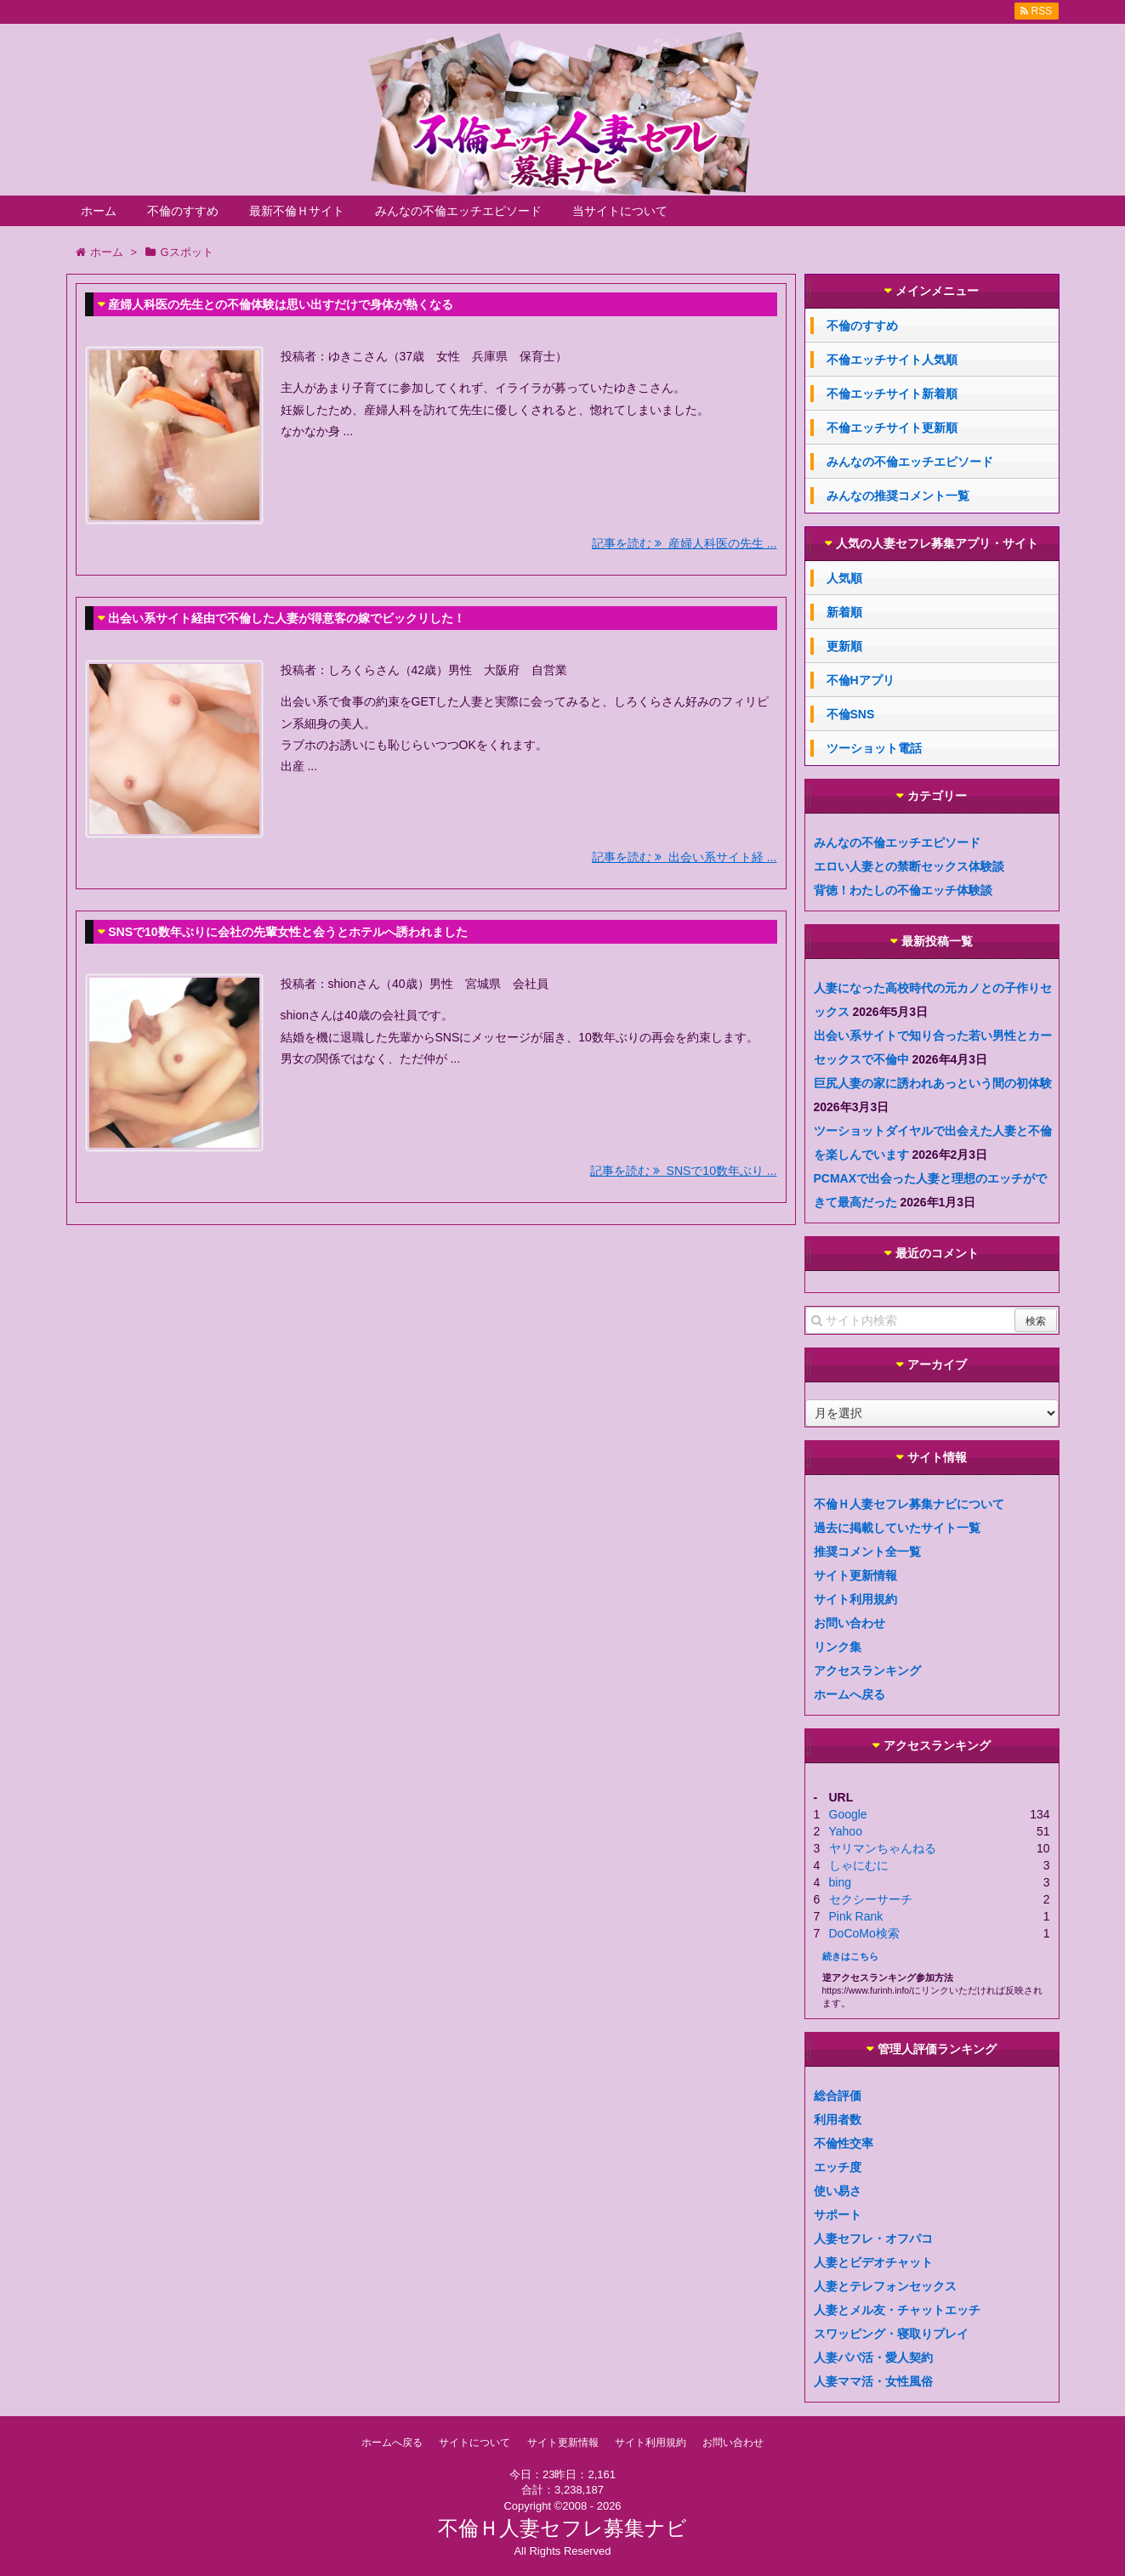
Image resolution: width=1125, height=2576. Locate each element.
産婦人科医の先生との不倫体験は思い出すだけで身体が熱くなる (280, 304)
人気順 (844, 578)
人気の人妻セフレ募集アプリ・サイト (937, 543)
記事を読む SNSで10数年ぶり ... (683, 1170)
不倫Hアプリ (861, 680)
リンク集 (837, 1647)
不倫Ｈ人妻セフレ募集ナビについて (909, 1504)
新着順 (844, 612)
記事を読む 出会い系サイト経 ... (684, 857)
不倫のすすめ (183, 211)
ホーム (98, 211)
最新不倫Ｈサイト (296, 211)
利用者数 (837, 2119)
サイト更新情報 (855, 1575)
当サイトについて (620, 211)
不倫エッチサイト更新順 (892, 428)
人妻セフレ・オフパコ (873, 2238)
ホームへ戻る (849, 1694)
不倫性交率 (843, 2143)
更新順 (844, 646)
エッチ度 (837, 2167)
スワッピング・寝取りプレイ (891, 2334)
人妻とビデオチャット (873, 2262)
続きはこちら (850, 1956)
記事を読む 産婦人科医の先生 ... (684, 543)
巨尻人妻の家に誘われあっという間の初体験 (933, 1083)
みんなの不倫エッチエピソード (458, 211)
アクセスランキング (867, 1670)
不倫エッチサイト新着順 (892, 394)
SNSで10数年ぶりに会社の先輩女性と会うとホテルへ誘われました (287, 932)
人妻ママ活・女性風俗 (873, 2381)
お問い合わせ (849, 1623)
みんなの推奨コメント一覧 (898, 496)
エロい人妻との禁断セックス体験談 (909, 866)
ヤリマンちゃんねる (882, 1848)
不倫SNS (851, 714)
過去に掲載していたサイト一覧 (897, 1528)
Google (848, 1814)
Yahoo (845, 1831)
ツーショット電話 (874, 748)
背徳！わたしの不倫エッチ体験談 (903, 890)
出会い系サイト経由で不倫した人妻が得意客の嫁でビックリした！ (286, 618)
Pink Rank (856, 1916)
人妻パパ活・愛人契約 (873, 2357)
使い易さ (837, 2191)
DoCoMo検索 (864, 1933)
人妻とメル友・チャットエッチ (897, 2310)
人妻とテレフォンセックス (885, 2286)
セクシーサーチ (870, 1899)
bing (840, 1882)
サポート (837, 2214)
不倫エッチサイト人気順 (892, 360)
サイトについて (474, 2442)
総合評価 (837, 2095)
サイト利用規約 (855, 1599)
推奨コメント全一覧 (867, 1551)
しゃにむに (859, 1865)
